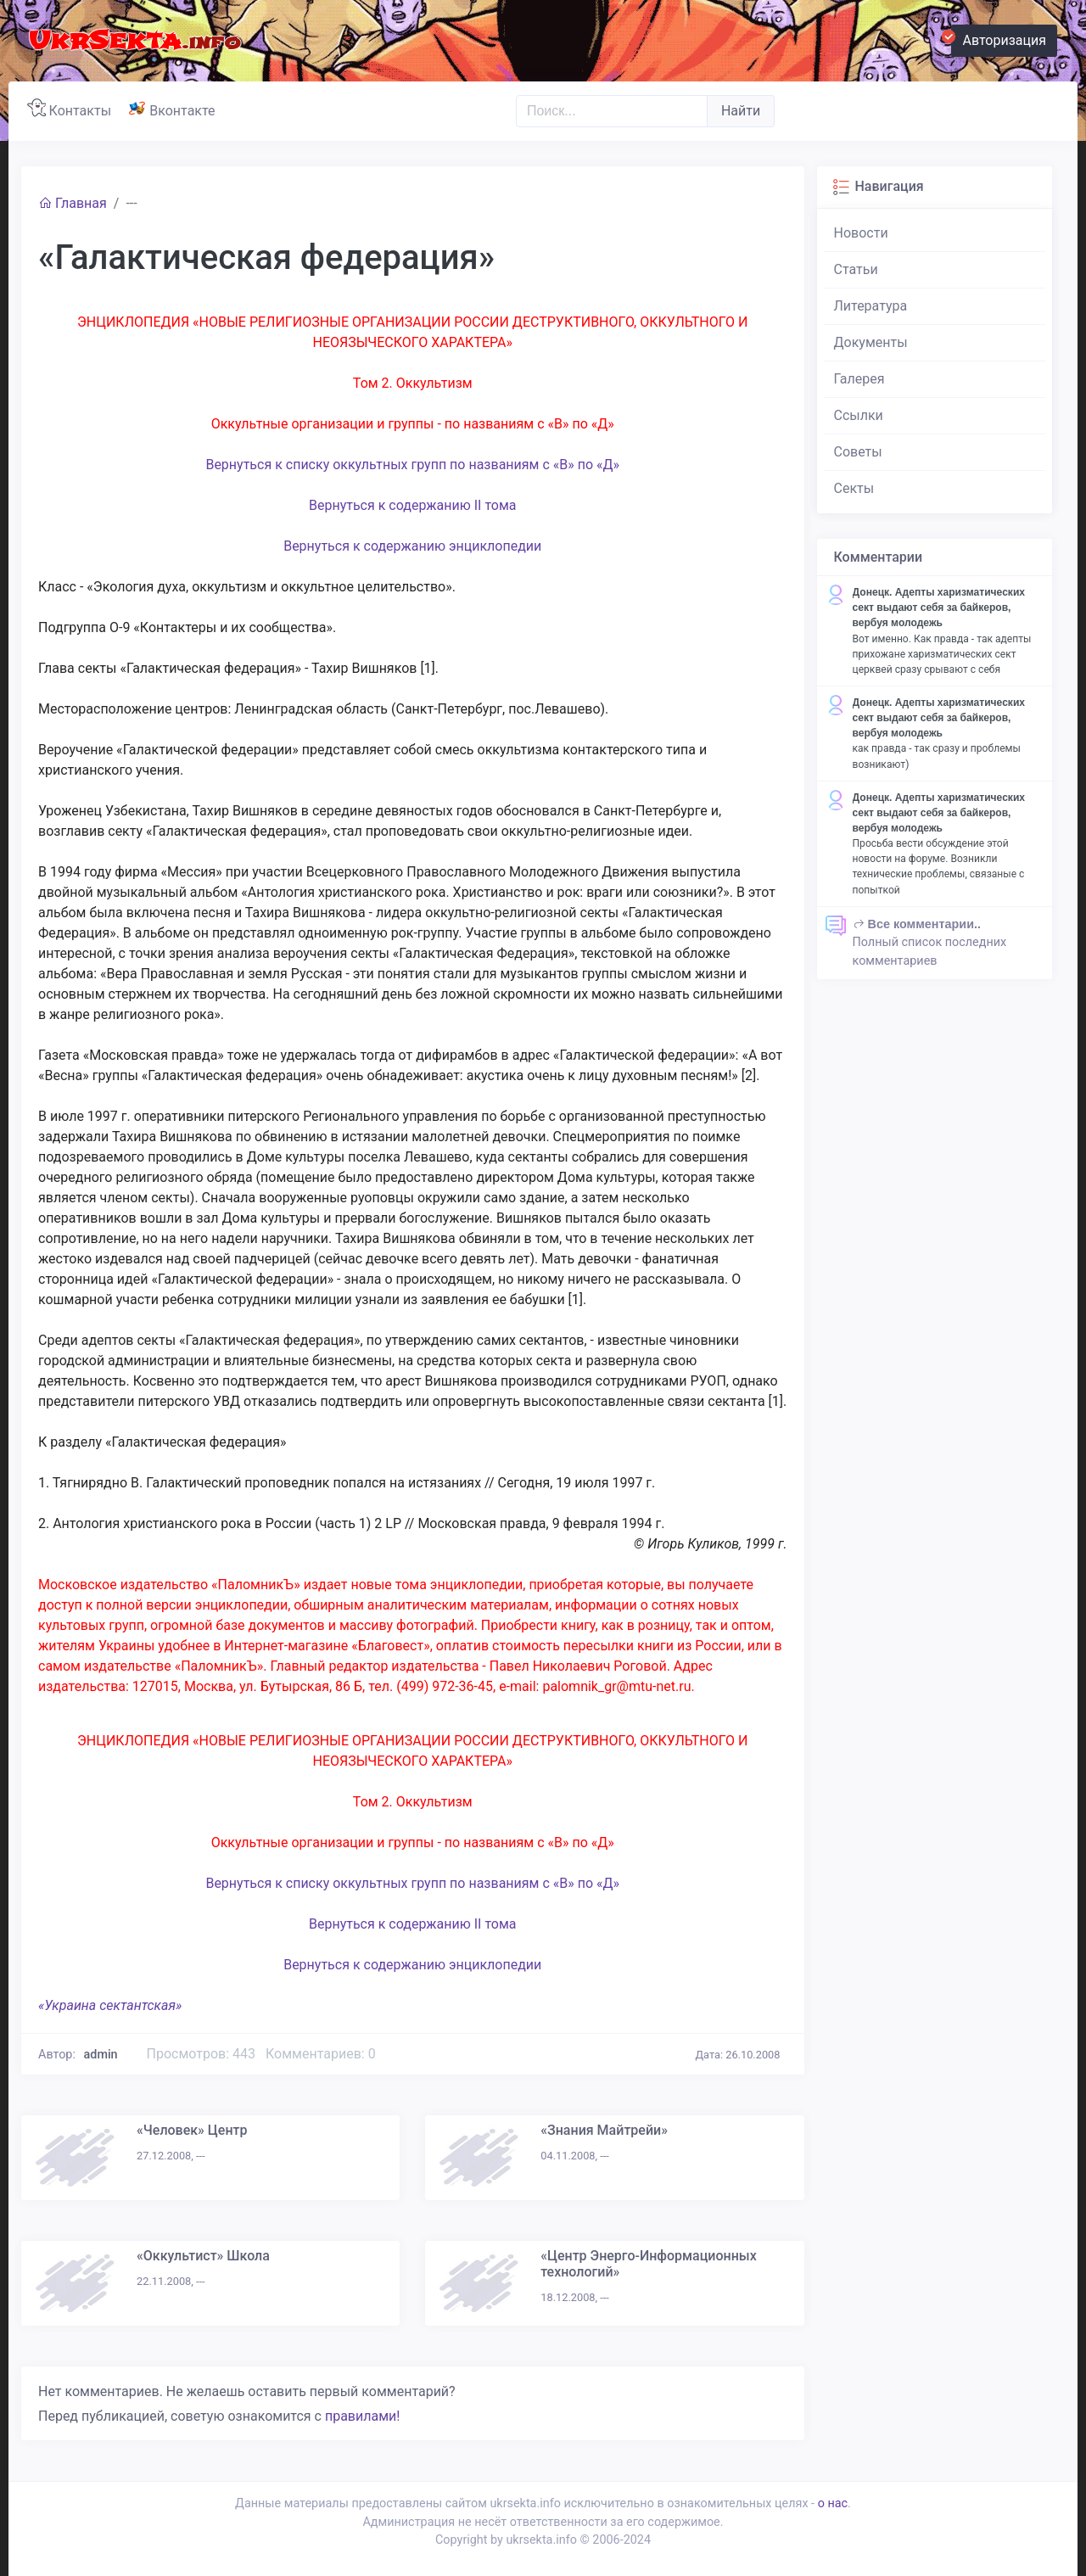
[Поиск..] (612, 111)
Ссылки (858, 415)
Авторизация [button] (998, 38)
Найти (740, 111)
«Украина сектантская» (110, 2005)
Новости (861, 233)
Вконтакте (175, 108)
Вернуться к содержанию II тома (413, 505)
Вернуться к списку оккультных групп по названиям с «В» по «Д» (412, 464)
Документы (871, 342)
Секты (854, 488)
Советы (858, 452)
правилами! (362, 2416)
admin (101, 2054)
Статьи (856, 269)
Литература (871, 306)
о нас (833, 2503)
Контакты (72, 108)
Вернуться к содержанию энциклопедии (412, 546)
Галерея (859, 379)
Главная (72, 203)
